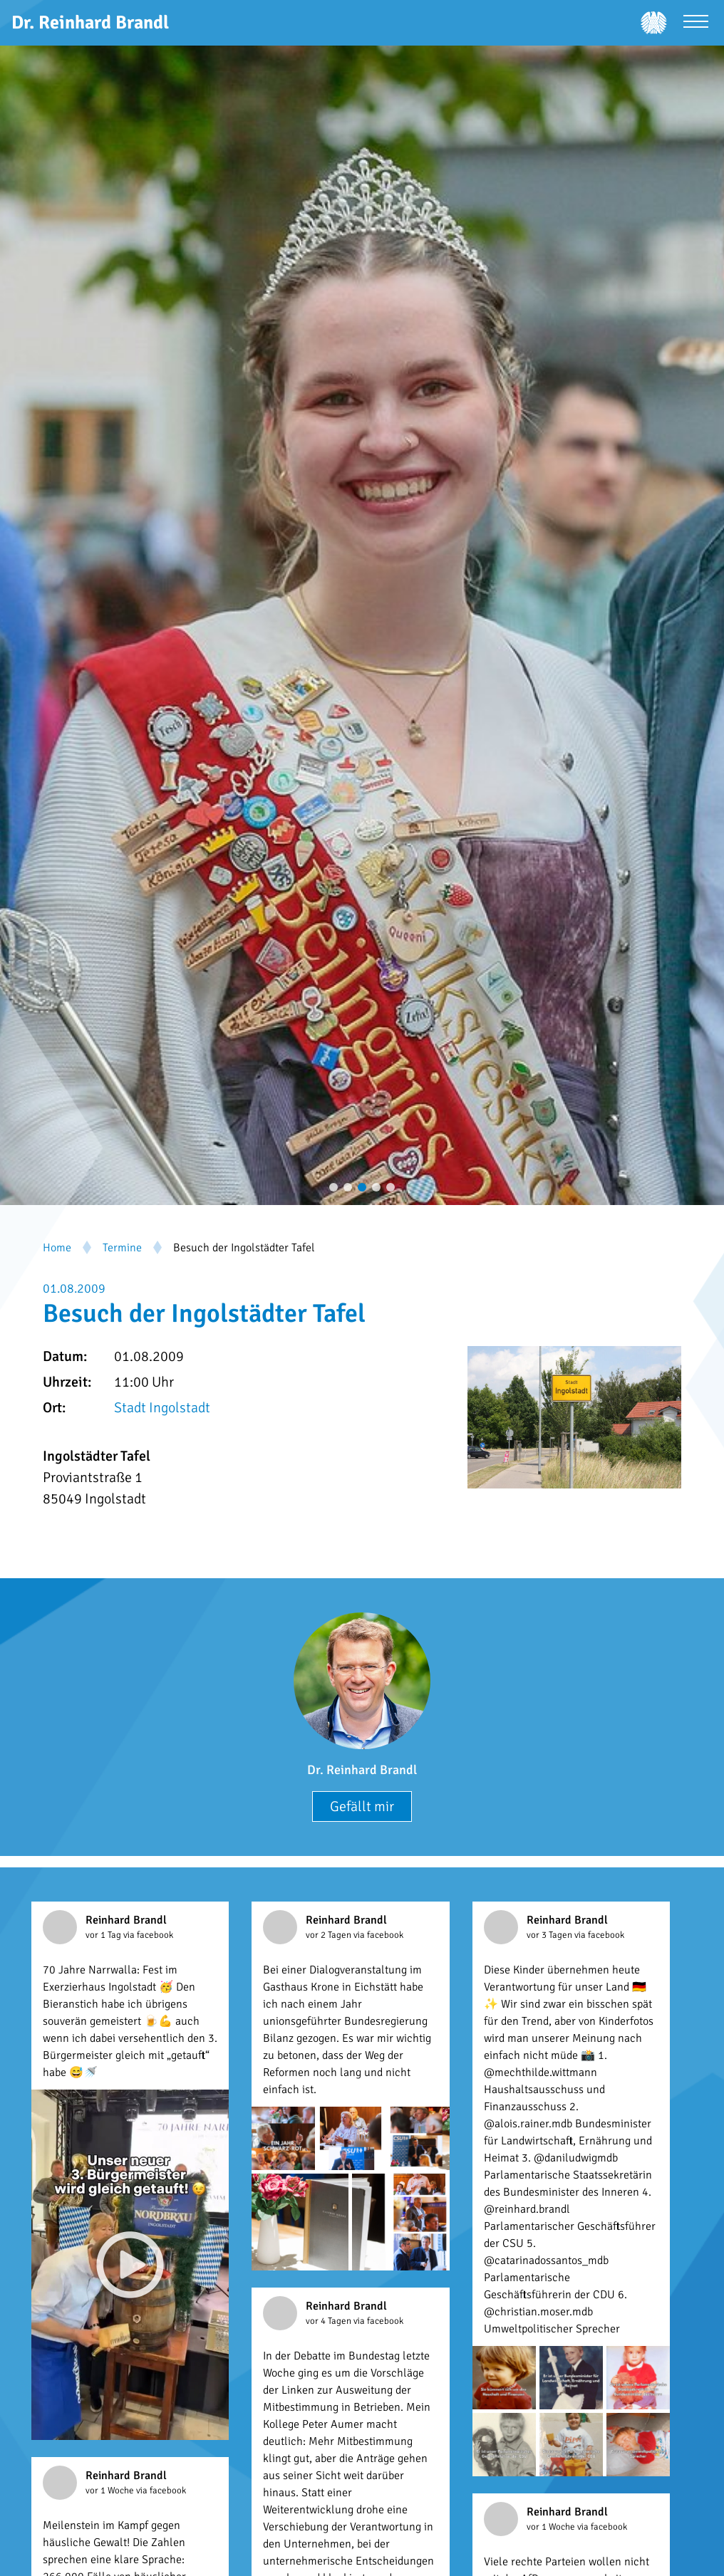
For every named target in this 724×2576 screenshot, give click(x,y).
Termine (122, 1248)
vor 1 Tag (104, 1935)
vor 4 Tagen (329, 2321)
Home (57, 1248)
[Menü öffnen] (696, 23)
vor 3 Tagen (550, 1935)
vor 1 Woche (111, 2490)
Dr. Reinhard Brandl (362, 1770)
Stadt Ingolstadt (162, 1408)
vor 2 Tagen (329, 1935)
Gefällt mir (362, 1806)
